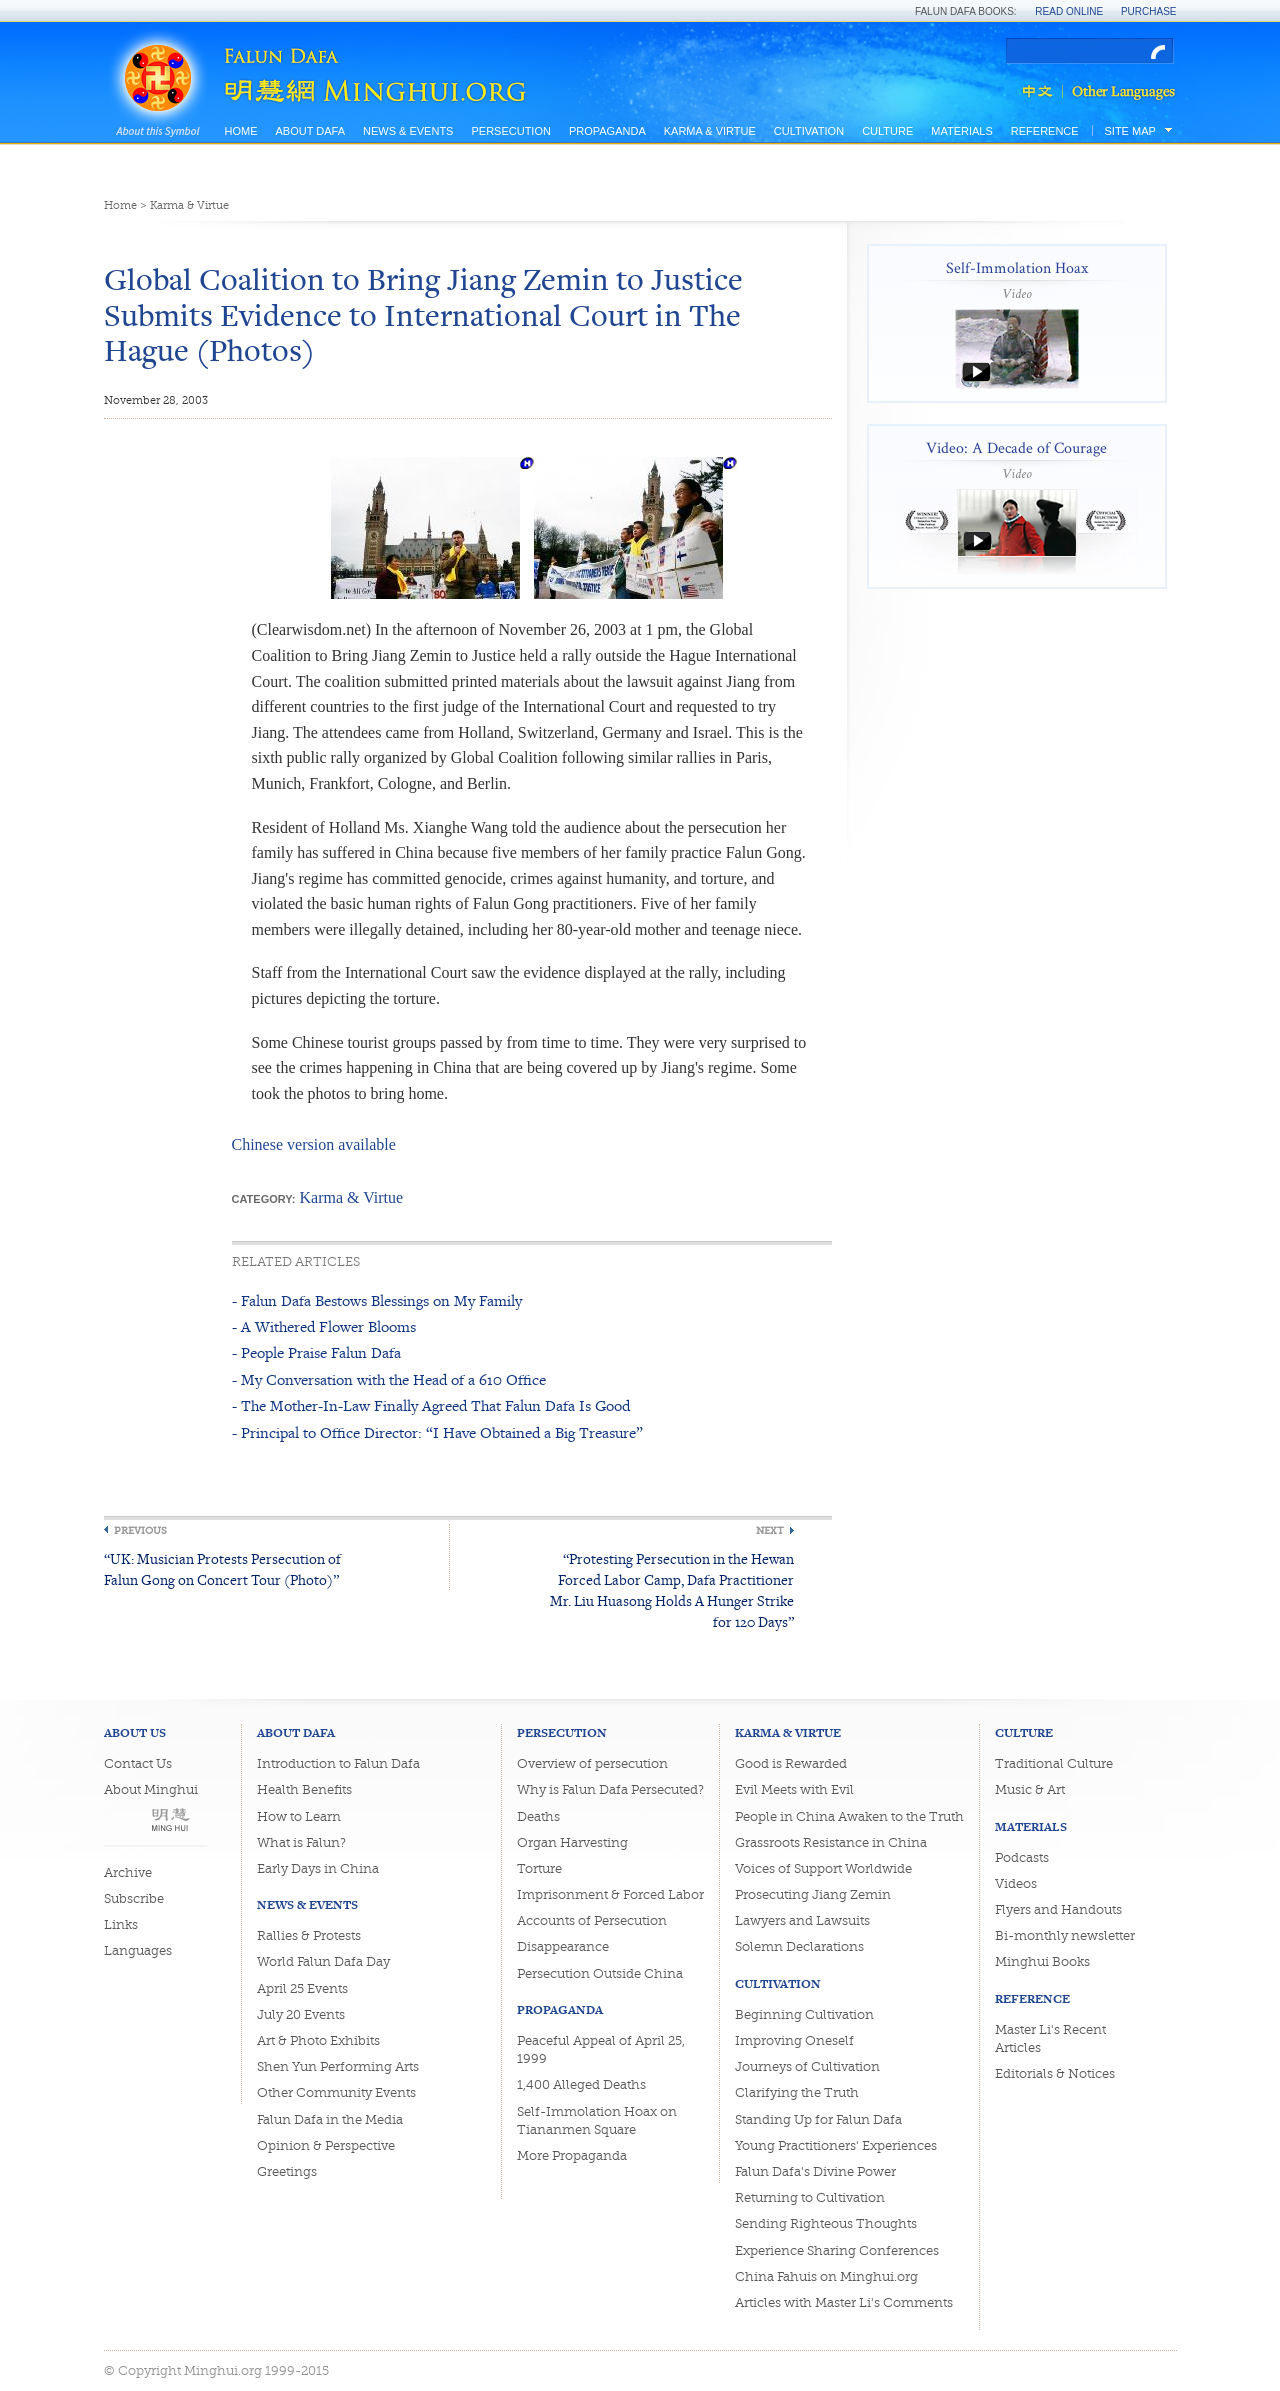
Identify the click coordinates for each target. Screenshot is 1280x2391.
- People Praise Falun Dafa (316, 1352)
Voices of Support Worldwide (823, 1868)
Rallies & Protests (309, 1935)
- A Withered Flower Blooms (324, 1326)
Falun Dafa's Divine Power (815, 2171)
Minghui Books (1042, 1961)
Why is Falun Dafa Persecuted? (610, 1789)
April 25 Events (302, 1988)
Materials (962, 131)
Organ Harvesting (572, 1842)
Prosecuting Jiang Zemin (813, 1894)
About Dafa (310, 131)
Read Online (1069, 11)
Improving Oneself (794, 2040)
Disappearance (563, 1946)
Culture (887, 131)
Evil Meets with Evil (794, 1789)
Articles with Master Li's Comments (844, 2302)
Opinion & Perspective (326, 2145)
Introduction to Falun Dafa (338, 1763)
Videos (1016, 1883)
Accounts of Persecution (592, 1920)
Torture (539, 1868)
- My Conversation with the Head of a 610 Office (389, 1379)
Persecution (510, 131)
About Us (135, 1732)
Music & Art (1030, 1789)
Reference (1045, 131)
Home (241, 131)
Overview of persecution (592, 1763)
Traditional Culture (1054, 1763)
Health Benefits (304, 1789)
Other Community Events (336, 2092)
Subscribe (134, 1898)
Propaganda (607, 131)
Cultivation (809, 131)
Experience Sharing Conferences (837, 2250)
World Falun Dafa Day (323, 1961)
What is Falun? (301, 1842)
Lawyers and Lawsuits (802, 1920)
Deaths (538, 1816)
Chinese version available (314, 1144)
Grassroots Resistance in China (831, 1842)
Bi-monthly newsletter (1065, 1935)
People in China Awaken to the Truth (849, 1816)
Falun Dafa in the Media (330, 2119)
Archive (128, 1872)
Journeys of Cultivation (807, 2066)
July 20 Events (301, 2014)
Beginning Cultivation (804, 2014)
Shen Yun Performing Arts (338, 2066)
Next (770, 1530)
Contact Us (138, 1763)
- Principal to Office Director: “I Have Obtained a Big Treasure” (437, 1432)
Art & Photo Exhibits (318, 2040)
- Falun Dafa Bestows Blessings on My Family (377, 1300)
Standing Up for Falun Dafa (818, 2119)
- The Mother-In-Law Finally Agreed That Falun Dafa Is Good (431, 1405)
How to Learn (299, 1816)
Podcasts (1022, 1857)
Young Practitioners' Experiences (836, 2145)
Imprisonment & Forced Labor (610, 1894)
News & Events (408, 131)
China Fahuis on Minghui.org (826, 2276)
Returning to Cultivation (810, 2197)
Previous (140, 1530)
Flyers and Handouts (1058, 1909)
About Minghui (151, 1789)
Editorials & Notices (1055, 2073)
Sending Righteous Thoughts (826, 2223)
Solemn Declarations (799, 1946)
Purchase (1149, 11)
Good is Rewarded (791, 1763)
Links (121, 1924)
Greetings (287, 2171)
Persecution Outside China (600, 1973)
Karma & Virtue (710, 131)
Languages (138, 1950)
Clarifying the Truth (797, 2092)
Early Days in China (318, 1868)
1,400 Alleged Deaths (581, 2084)
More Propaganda (572, 2155)
